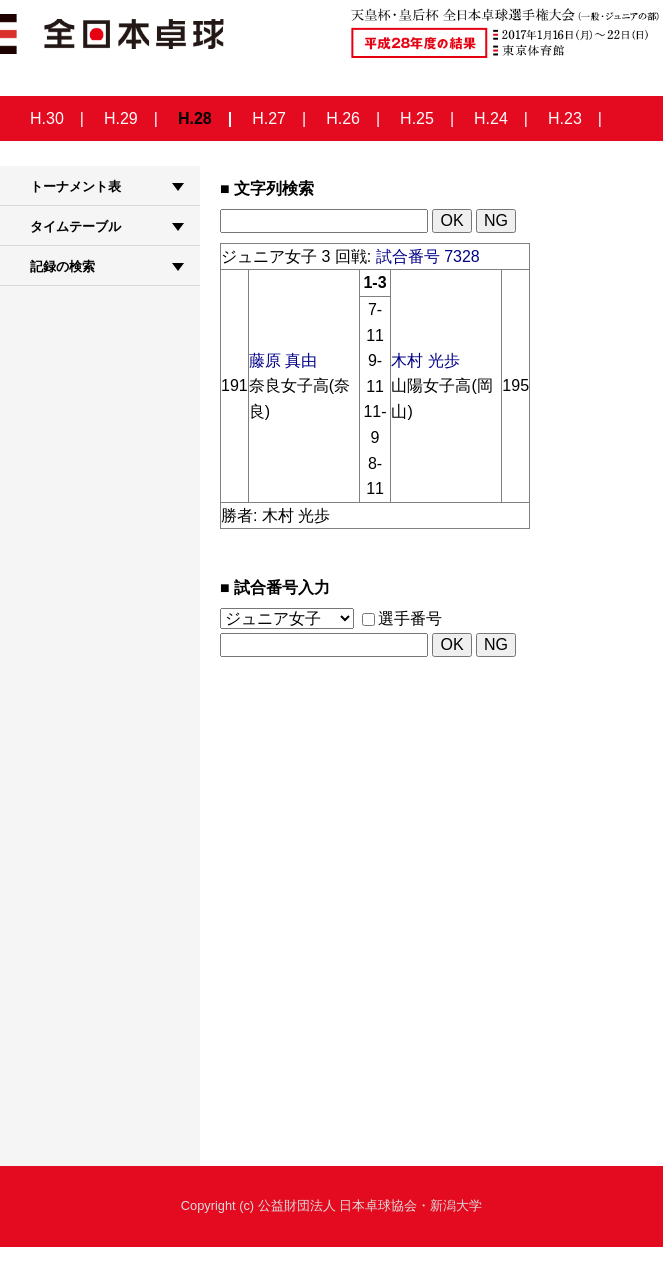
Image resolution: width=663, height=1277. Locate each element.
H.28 (195, 118)
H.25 (417, 118)
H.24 (491, 118)
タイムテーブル (75, 226)
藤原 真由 (283, 360)
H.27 (269, 118)
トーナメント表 (75, 186)
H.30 (47, 118)
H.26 (343, 118)
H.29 (121, 118)
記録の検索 (62, 266)
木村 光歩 (425, 360)
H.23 (565, 118)
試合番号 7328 (428, 256)
